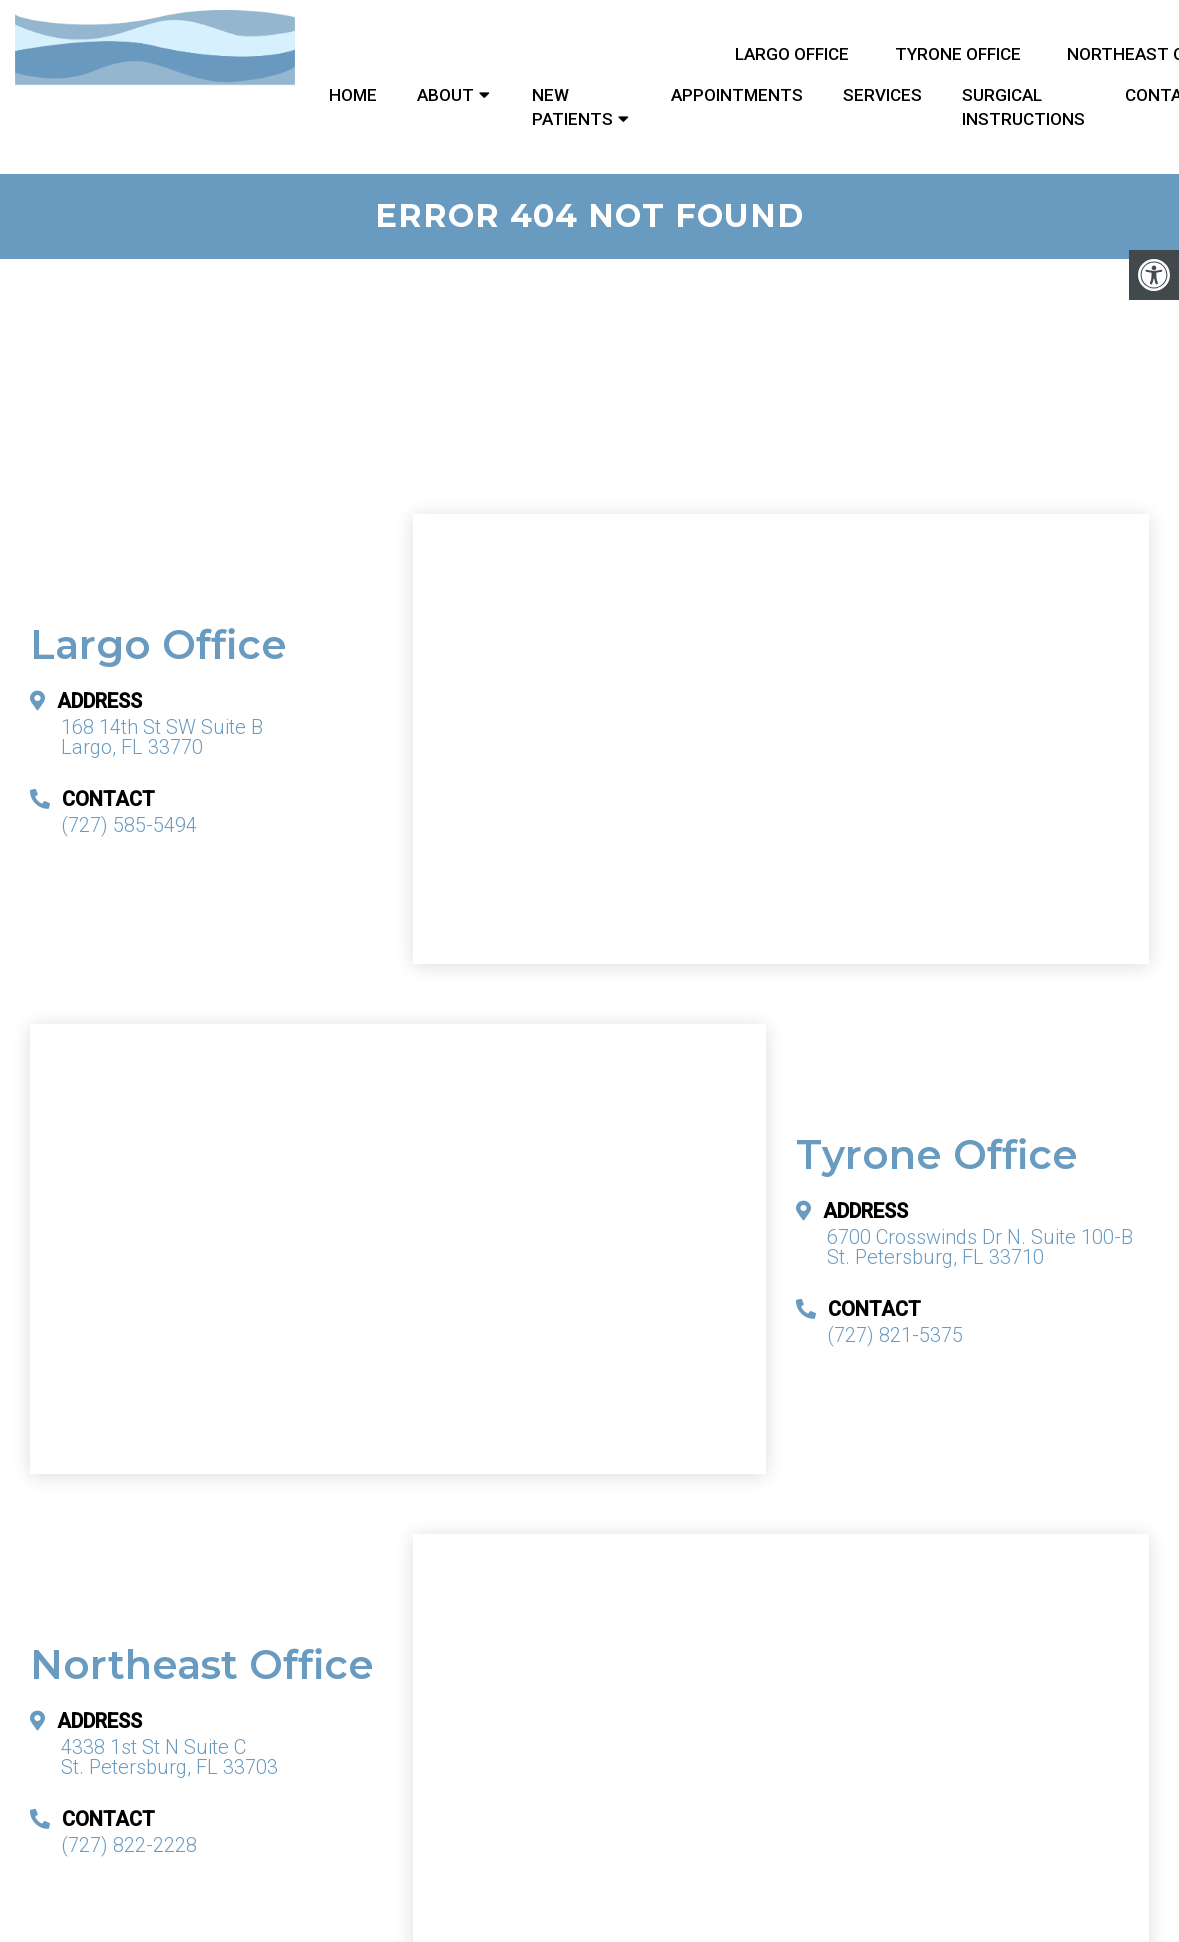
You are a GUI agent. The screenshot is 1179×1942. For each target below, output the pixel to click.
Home (353, 95)
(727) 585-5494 (129, 825)
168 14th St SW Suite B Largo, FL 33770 (162, 737)
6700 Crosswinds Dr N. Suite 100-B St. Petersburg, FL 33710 (980, 1247)
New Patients (572, 107)
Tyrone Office (958, 54)
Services (882, 95)
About (445, 95)
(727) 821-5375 (895, 1335)
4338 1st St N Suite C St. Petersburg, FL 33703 (169, 1757)
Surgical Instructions (1023, 107)
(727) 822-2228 (129, 1845)
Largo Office (792, 54)
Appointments (737, 95)
